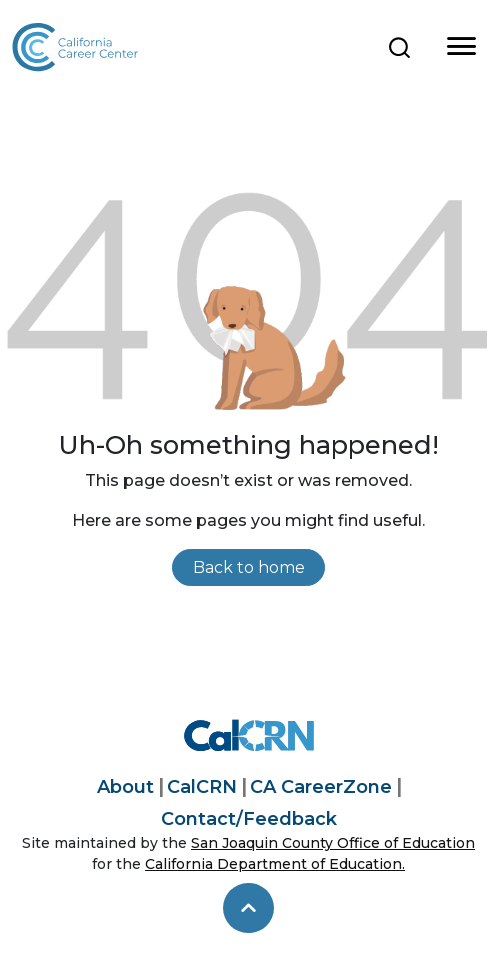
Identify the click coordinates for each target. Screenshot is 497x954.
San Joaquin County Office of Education (333, 843)
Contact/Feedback (249, 819)
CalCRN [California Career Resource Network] (202, 787)
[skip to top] (248, 908)
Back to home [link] (249, 567)
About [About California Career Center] (125, 787)
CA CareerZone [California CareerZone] (321, 787)
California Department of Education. (275, 864)
